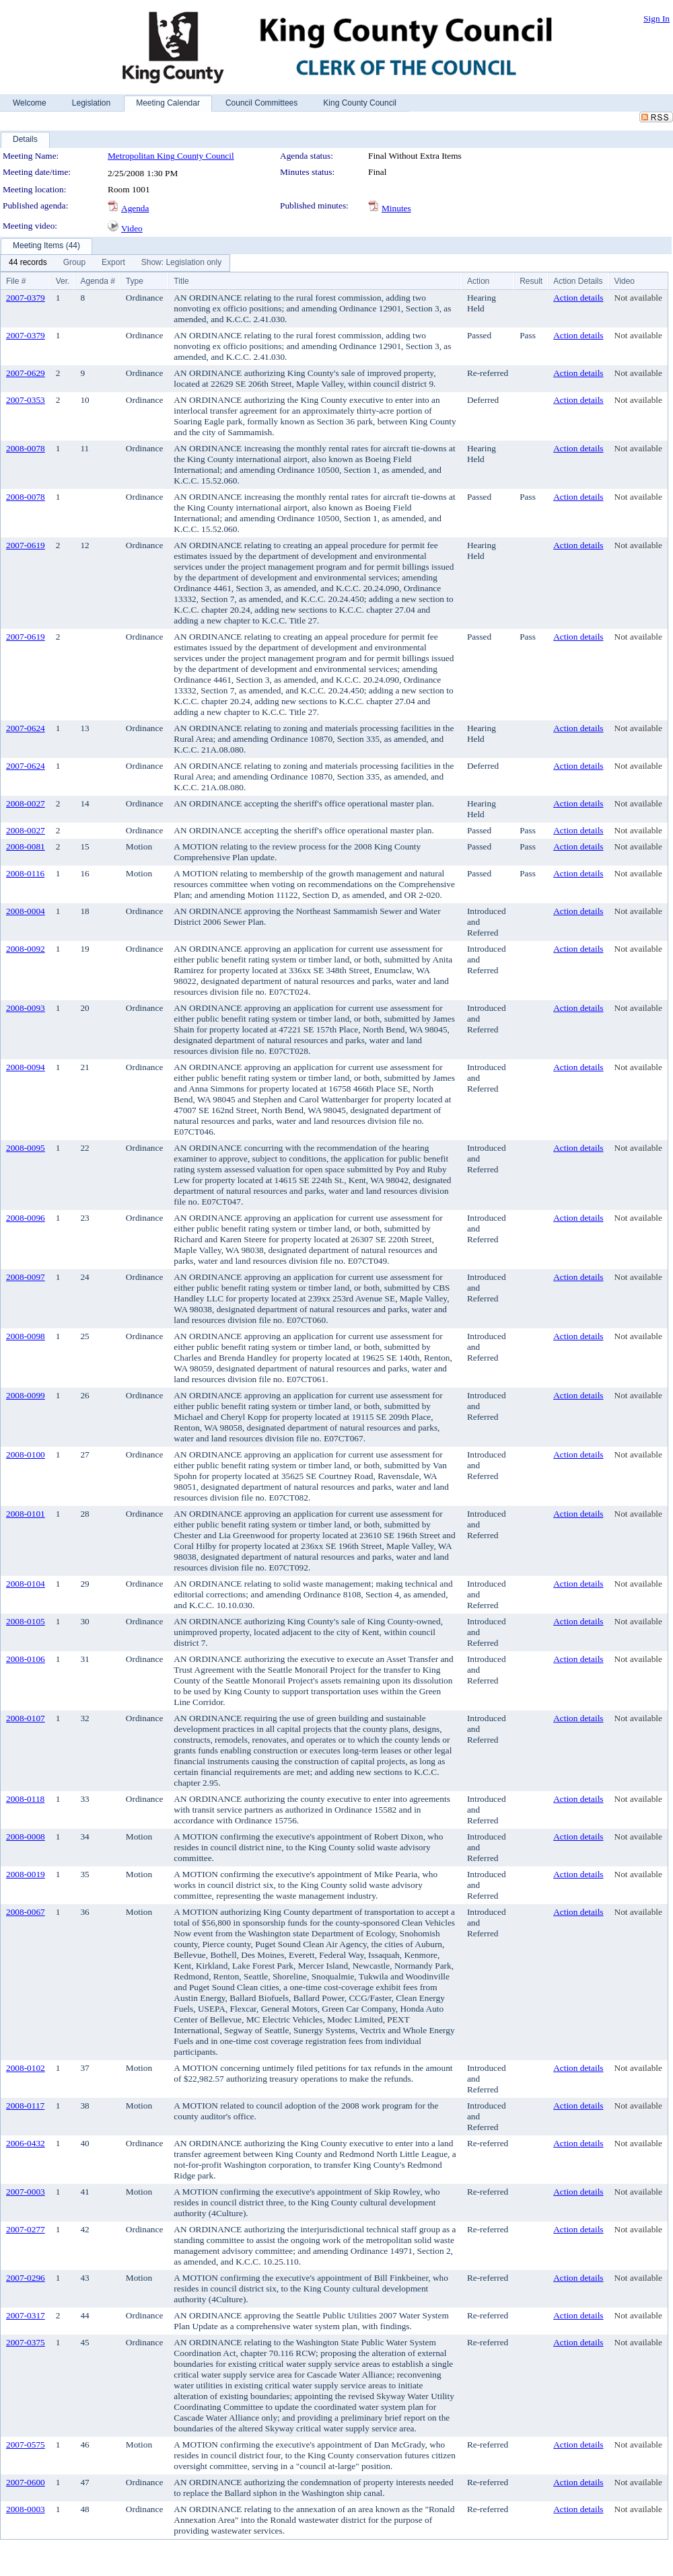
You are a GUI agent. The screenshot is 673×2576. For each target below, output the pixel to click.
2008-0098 (25, 1336)
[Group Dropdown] (74, 263)
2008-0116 (25, 873)
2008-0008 (25, 1836)
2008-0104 (25, 1584)
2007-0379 (25, 298)
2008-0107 (25, 1718)
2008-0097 (25, 1277)
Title (181, 281)
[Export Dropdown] (113, 263)
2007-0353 (25, 400)
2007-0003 (25, 2192)
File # (16, 281)
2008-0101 (25, 1514)
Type (134, 281)
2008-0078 (25, 448)
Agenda (135, 208)
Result (531, 281)
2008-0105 (25, 1621)
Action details (578, 298)
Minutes (396, 208)
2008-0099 (25, 1395)
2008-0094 (25, 1067)
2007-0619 (25, 545)
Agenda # (97, 281)
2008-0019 (25, 1874)
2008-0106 (25, 1659)
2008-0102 (25, 2068)
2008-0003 (25, 2509)
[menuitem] (28, 263)
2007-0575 (25, 2444)
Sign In (656, 18)
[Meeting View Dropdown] (181, 263)
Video (132, 228)
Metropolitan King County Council (171, 156)
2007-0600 (25, 2482)
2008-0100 (25, 1454)
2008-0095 (25, 1148)
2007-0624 (25, 728)
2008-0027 (25, 803)
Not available (638, 298)
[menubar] (115, 263)
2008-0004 (25, 911)
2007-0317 (25, 2315)
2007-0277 (25, 2229)
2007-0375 (25, 2342)
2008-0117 (25, 2105)
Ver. (63, 281)
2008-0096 (25, 1218)
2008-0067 (25, 1912)
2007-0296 (25, 2278)
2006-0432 (25, 2143)
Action (478, 281)
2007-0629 (25, 373)
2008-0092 (25, 949)
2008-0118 (25, 1799)
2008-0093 (25, 1008)
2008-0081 (25, 846)
